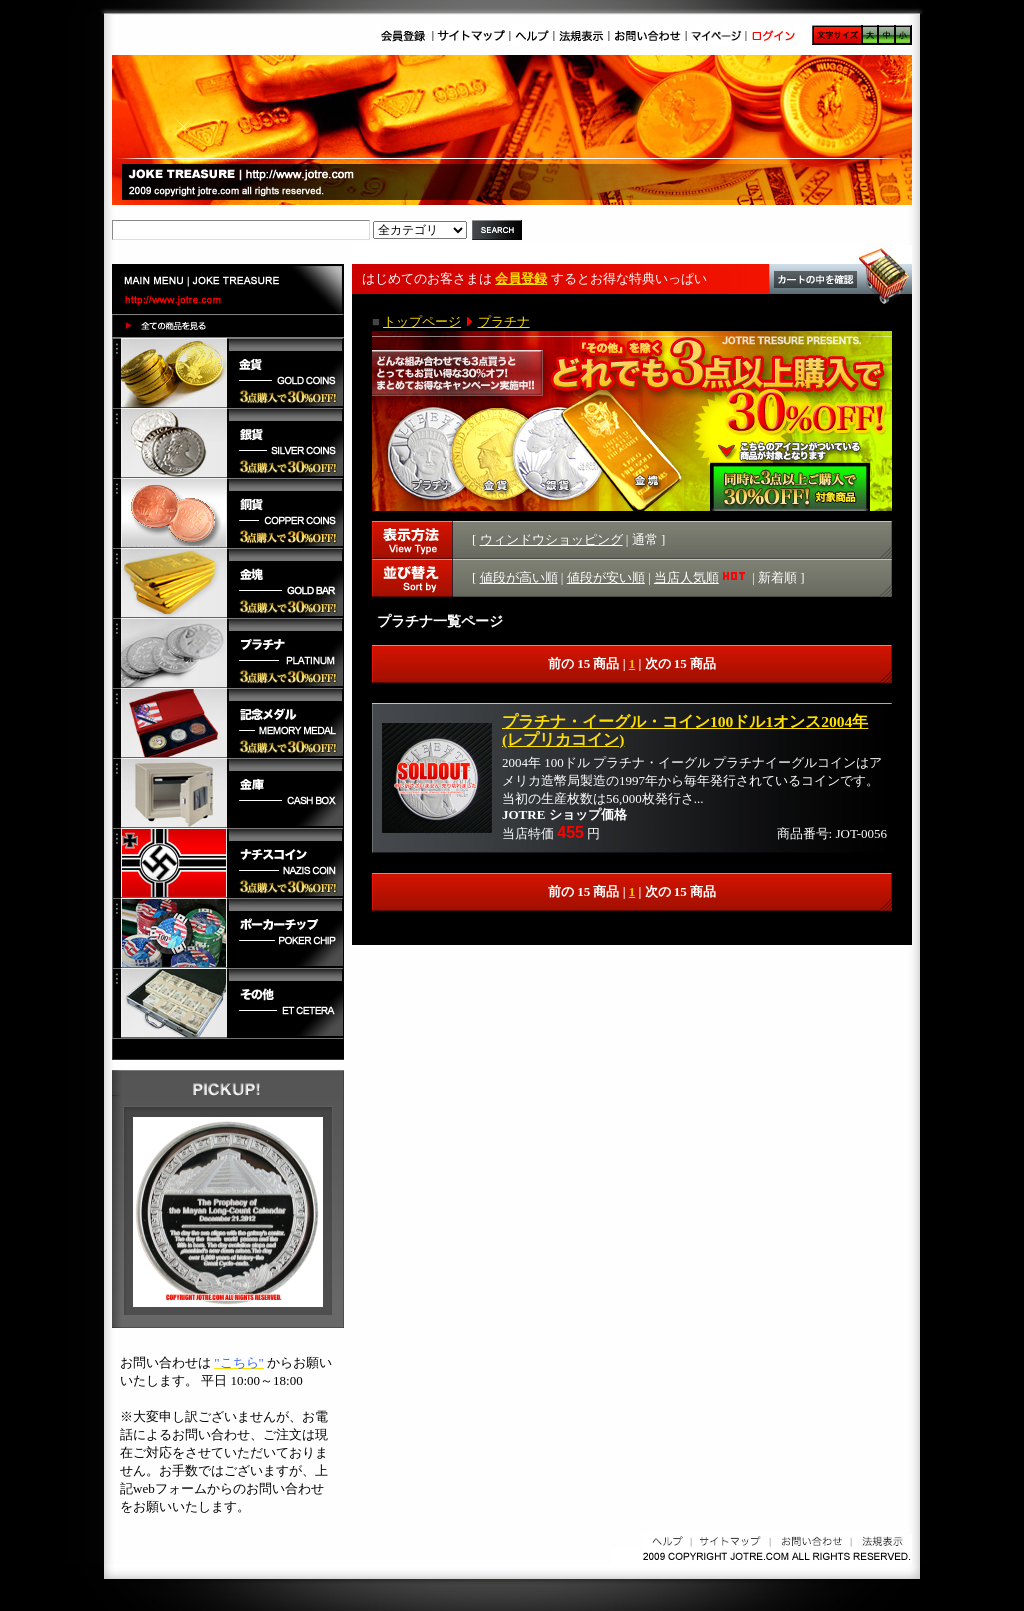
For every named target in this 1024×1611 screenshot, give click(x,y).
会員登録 (521, 278)
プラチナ (504, 321)
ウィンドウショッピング (551, 539)
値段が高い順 (519, 577)
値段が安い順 (606, 577)
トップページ (422, 321)
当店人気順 (701, 577)
